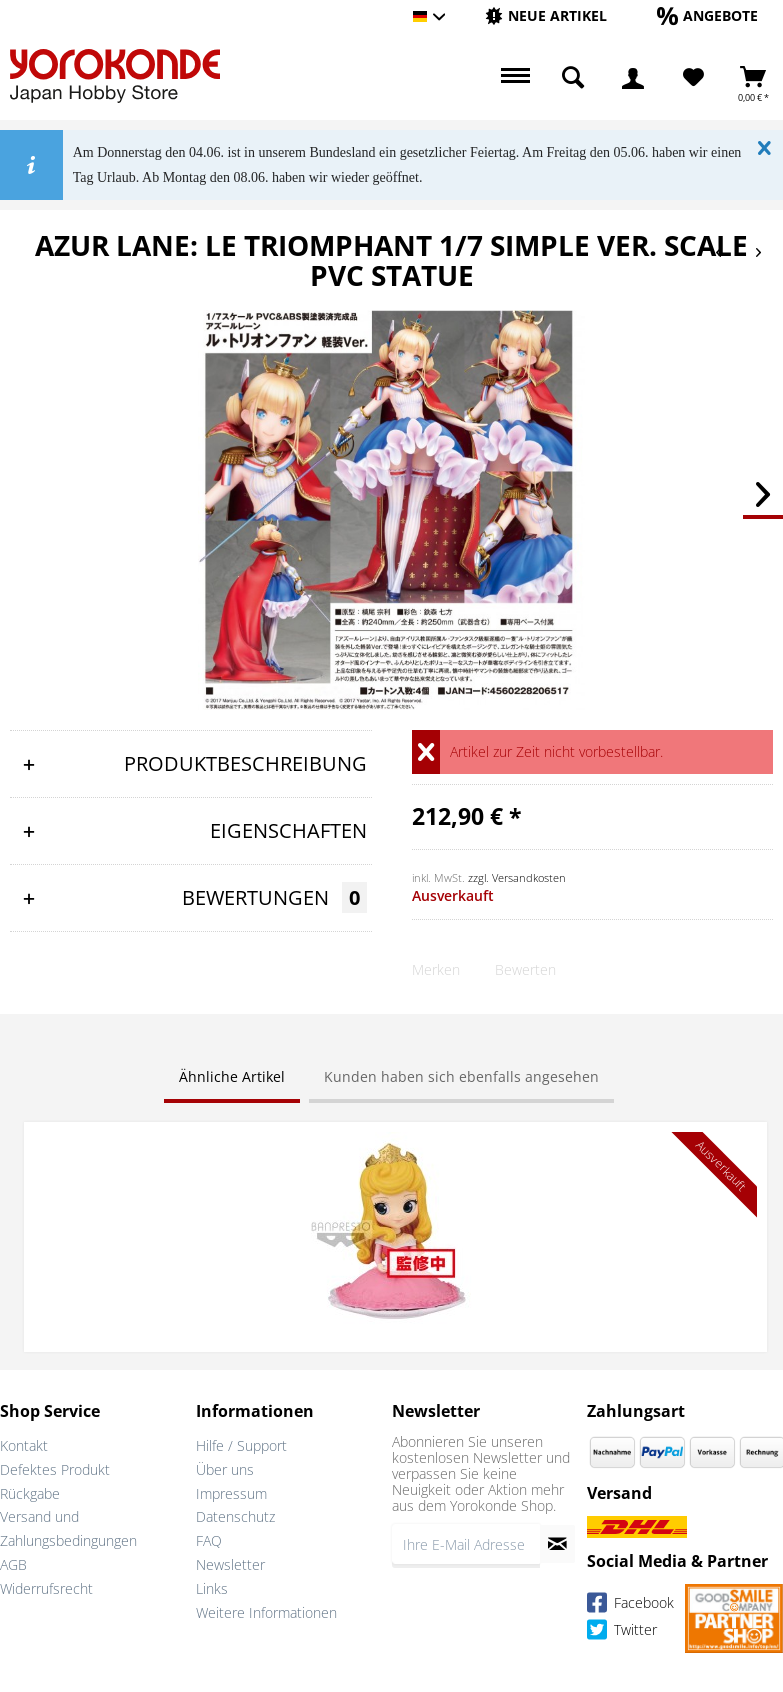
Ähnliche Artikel (232, 1076)
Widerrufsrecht (46, 1588)
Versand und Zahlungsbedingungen (68, 1528)
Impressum (231, 1493)
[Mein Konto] (633, 78)
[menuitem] (546, 16)
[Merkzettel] (693, 78)
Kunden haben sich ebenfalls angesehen (461, 1076)
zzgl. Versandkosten (517, 877)
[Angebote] (707, 15)
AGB (13, 1564)
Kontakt (24, 1445)
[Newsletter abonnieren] (557, 1544)
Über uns (225, 1469)
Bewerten (525, 969)
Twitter (622, 1633)
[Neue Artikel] (546, 15)
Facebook (630, 1606)
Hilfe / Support (241, 1445)
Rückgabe (30, 1493)
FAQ (209, 1540)
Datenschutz (235, 1516)
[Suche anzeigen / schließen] (573, 78)
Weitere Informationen (266, 1612)
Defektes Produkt (55, 1469)
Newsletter (230, 1564)
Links (212, 1588)
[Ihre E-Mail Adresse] (466, 1544)
